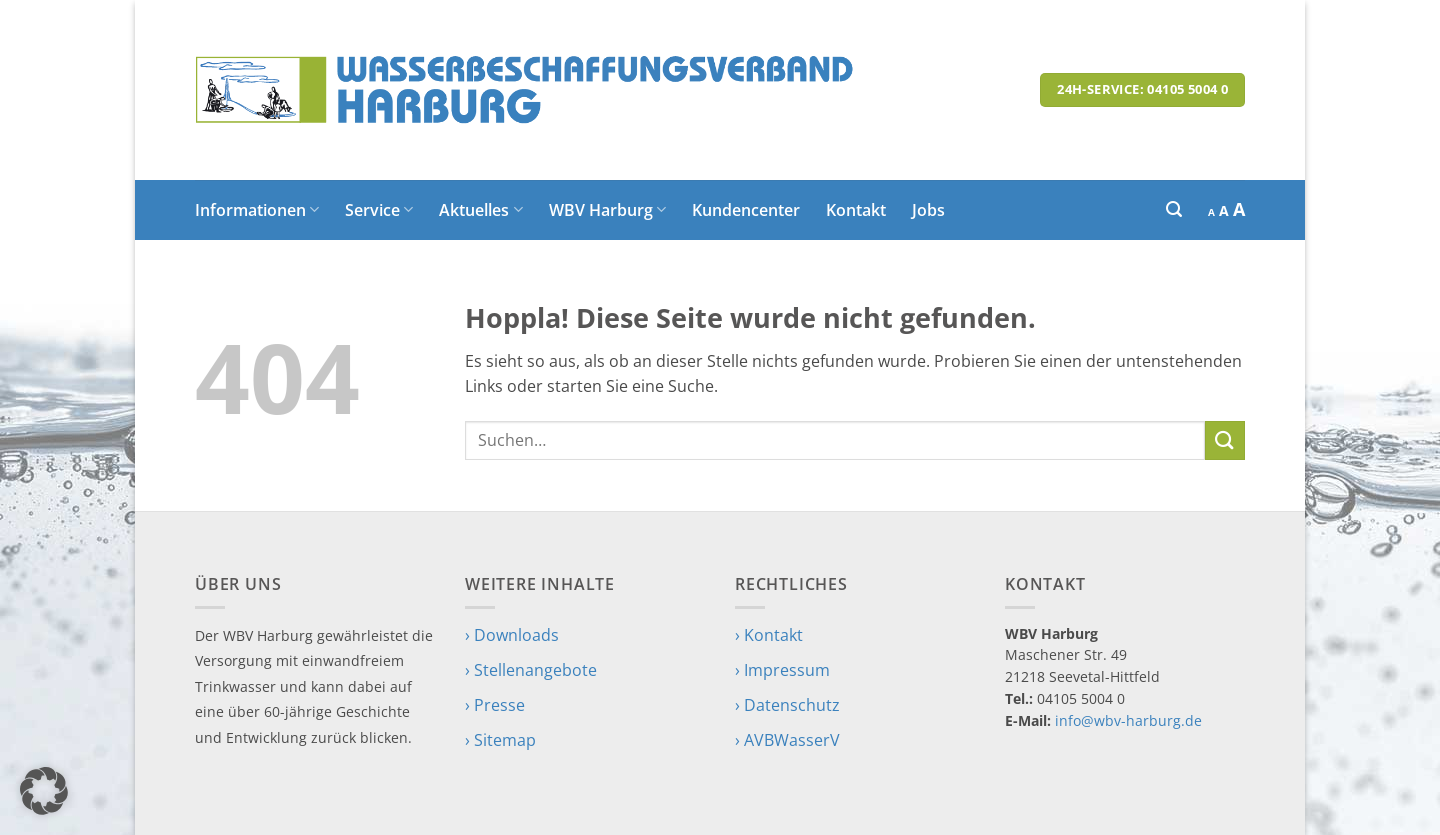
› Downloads (512, 635)
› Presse (495, 705)
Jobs (928, 210)
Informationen (257, 210)
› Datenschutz (787, 705)
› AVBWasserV (787, 740)
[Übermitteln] (1225, 440)
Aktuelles (480, 210)
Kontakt (856, 210)
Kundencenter (746, 210)
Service (379, 210)
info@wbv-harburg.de (1128, 720)
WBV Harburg (607, 210)
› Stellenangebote (531, 670)
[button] (1174, 209)
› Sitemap (500, 740)
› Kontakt (769, 635)
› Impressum (782, 670)
